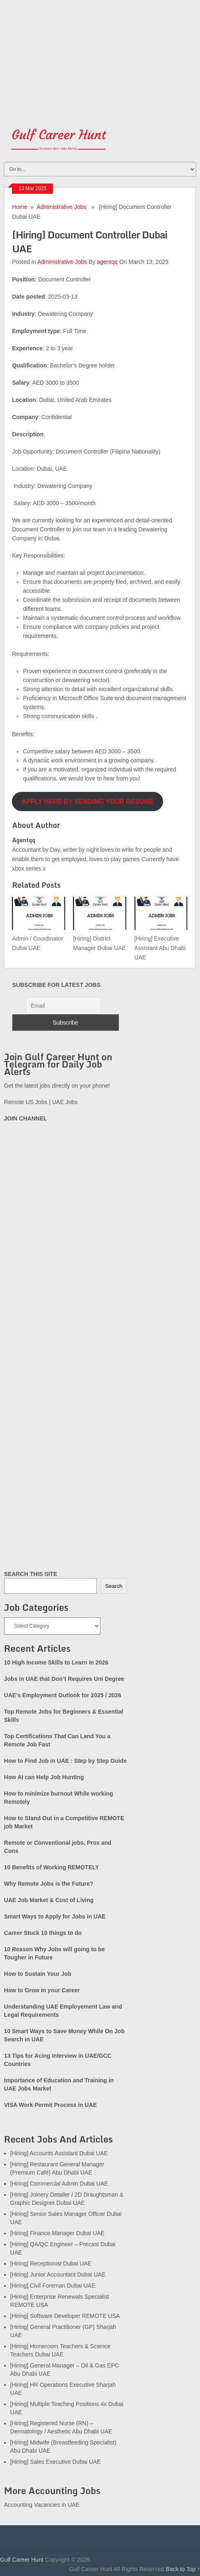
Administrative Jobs (61, 207)
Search (114, 1586)
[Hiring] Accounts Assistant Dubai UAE (59, 2153)
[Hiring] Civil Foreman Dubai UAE (52, 2285)
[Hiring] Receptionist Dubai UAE (50, 2263)
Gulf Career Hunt (21, 2559)
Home (19, 207)
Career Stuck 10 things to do (43, 1933)
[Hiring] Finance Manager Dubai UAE (57, 2233)
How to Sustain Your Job (37, 1974)
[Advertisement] (100, 57)
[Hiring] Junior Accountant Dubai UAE (58, 2274)
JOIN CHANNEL (25, 1118)
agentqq (107, 262)
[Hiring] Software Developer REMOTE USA (65, 2316)
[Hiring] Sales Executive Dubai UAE (55, 2461)
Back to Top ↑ (183, 2569)
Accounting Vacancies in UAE (42, 2504)
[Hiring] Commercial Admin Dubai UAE (59, 2183)
